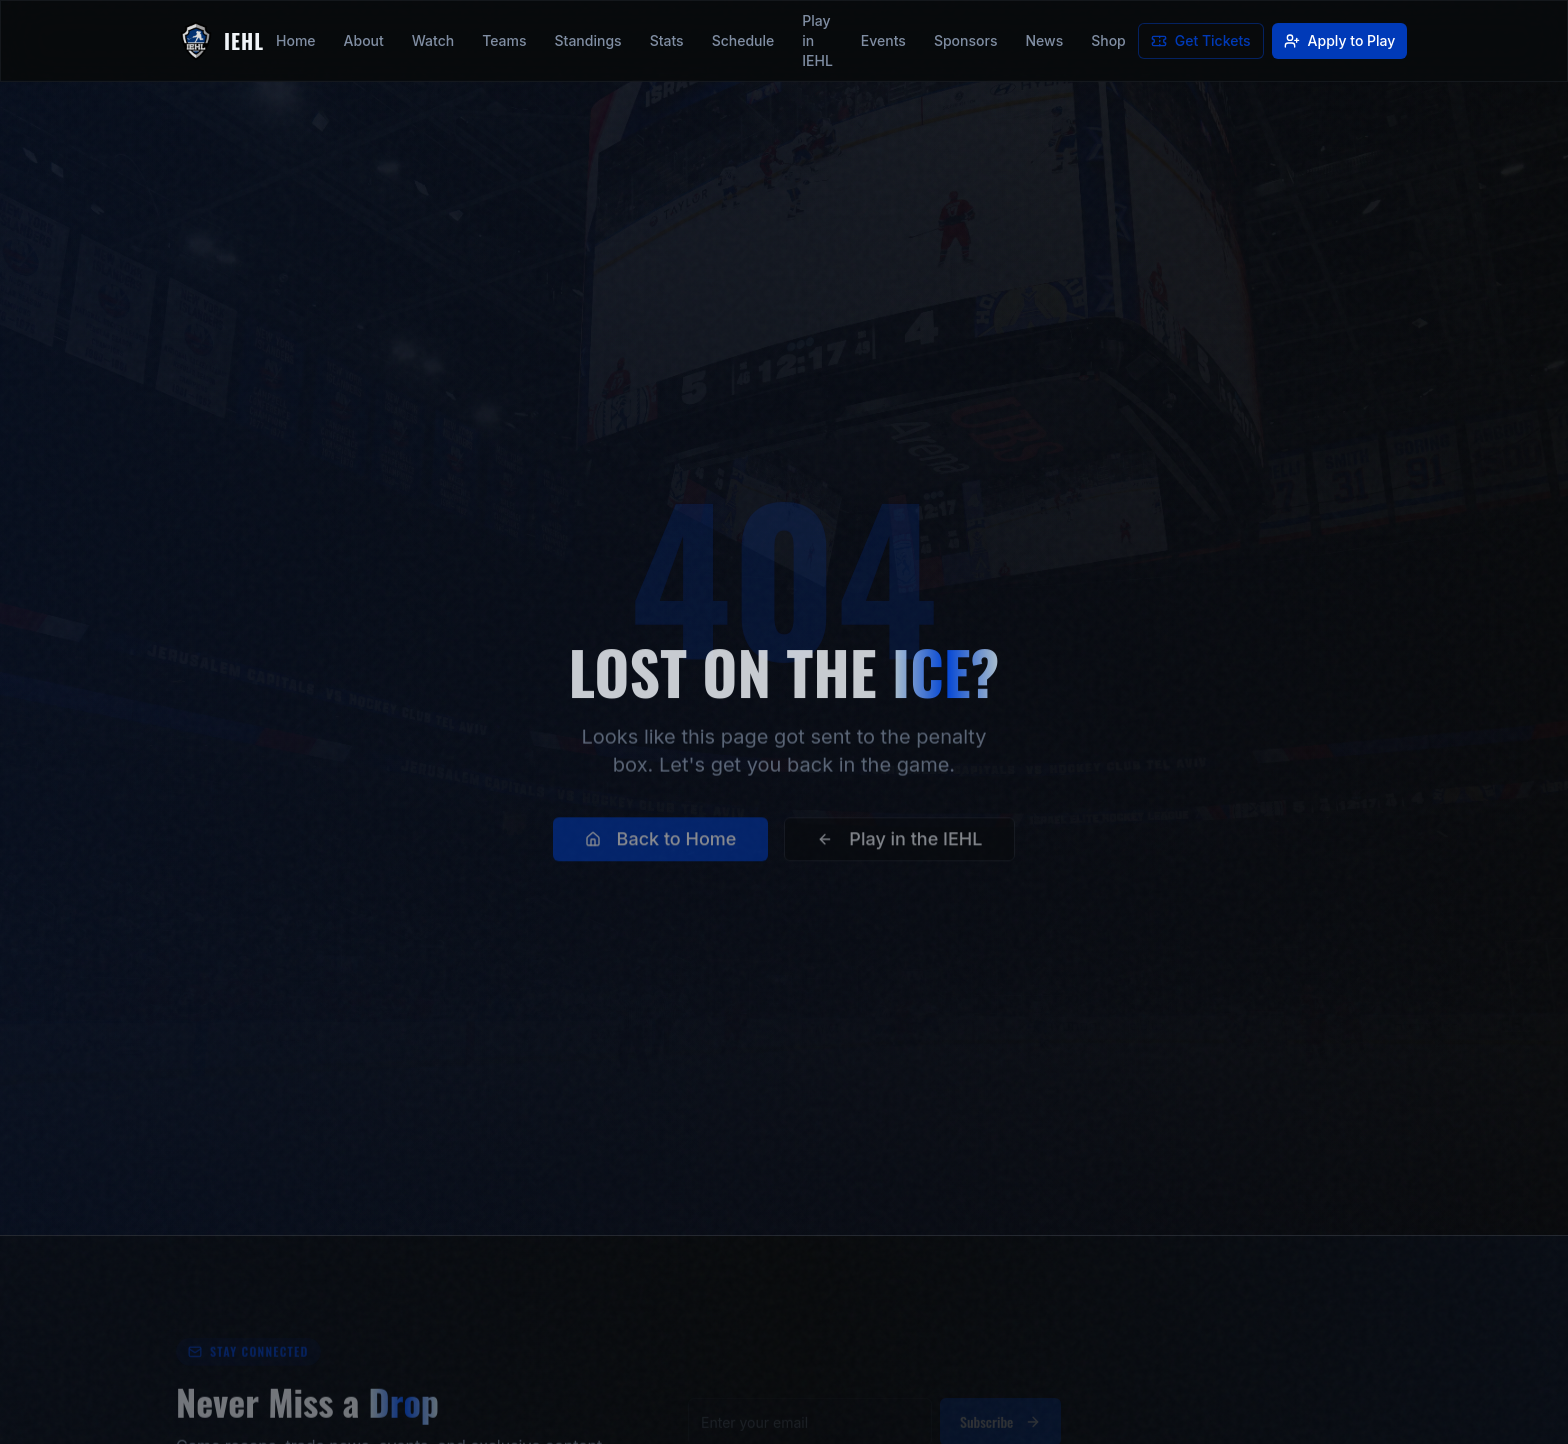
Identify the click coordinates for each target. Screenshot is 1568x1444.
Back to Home (661, 852)
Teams (504, 40)
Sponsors (966, 40)
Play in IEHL (817, 40)
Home (296, 40)
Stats (667, 40)
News (1044, 40)
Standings (588, 40)
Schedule (743, 40)
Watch (433, 40)
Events (883, 40)
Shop (1108, 40)
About (364, 40)
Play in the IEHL (899, 852)
